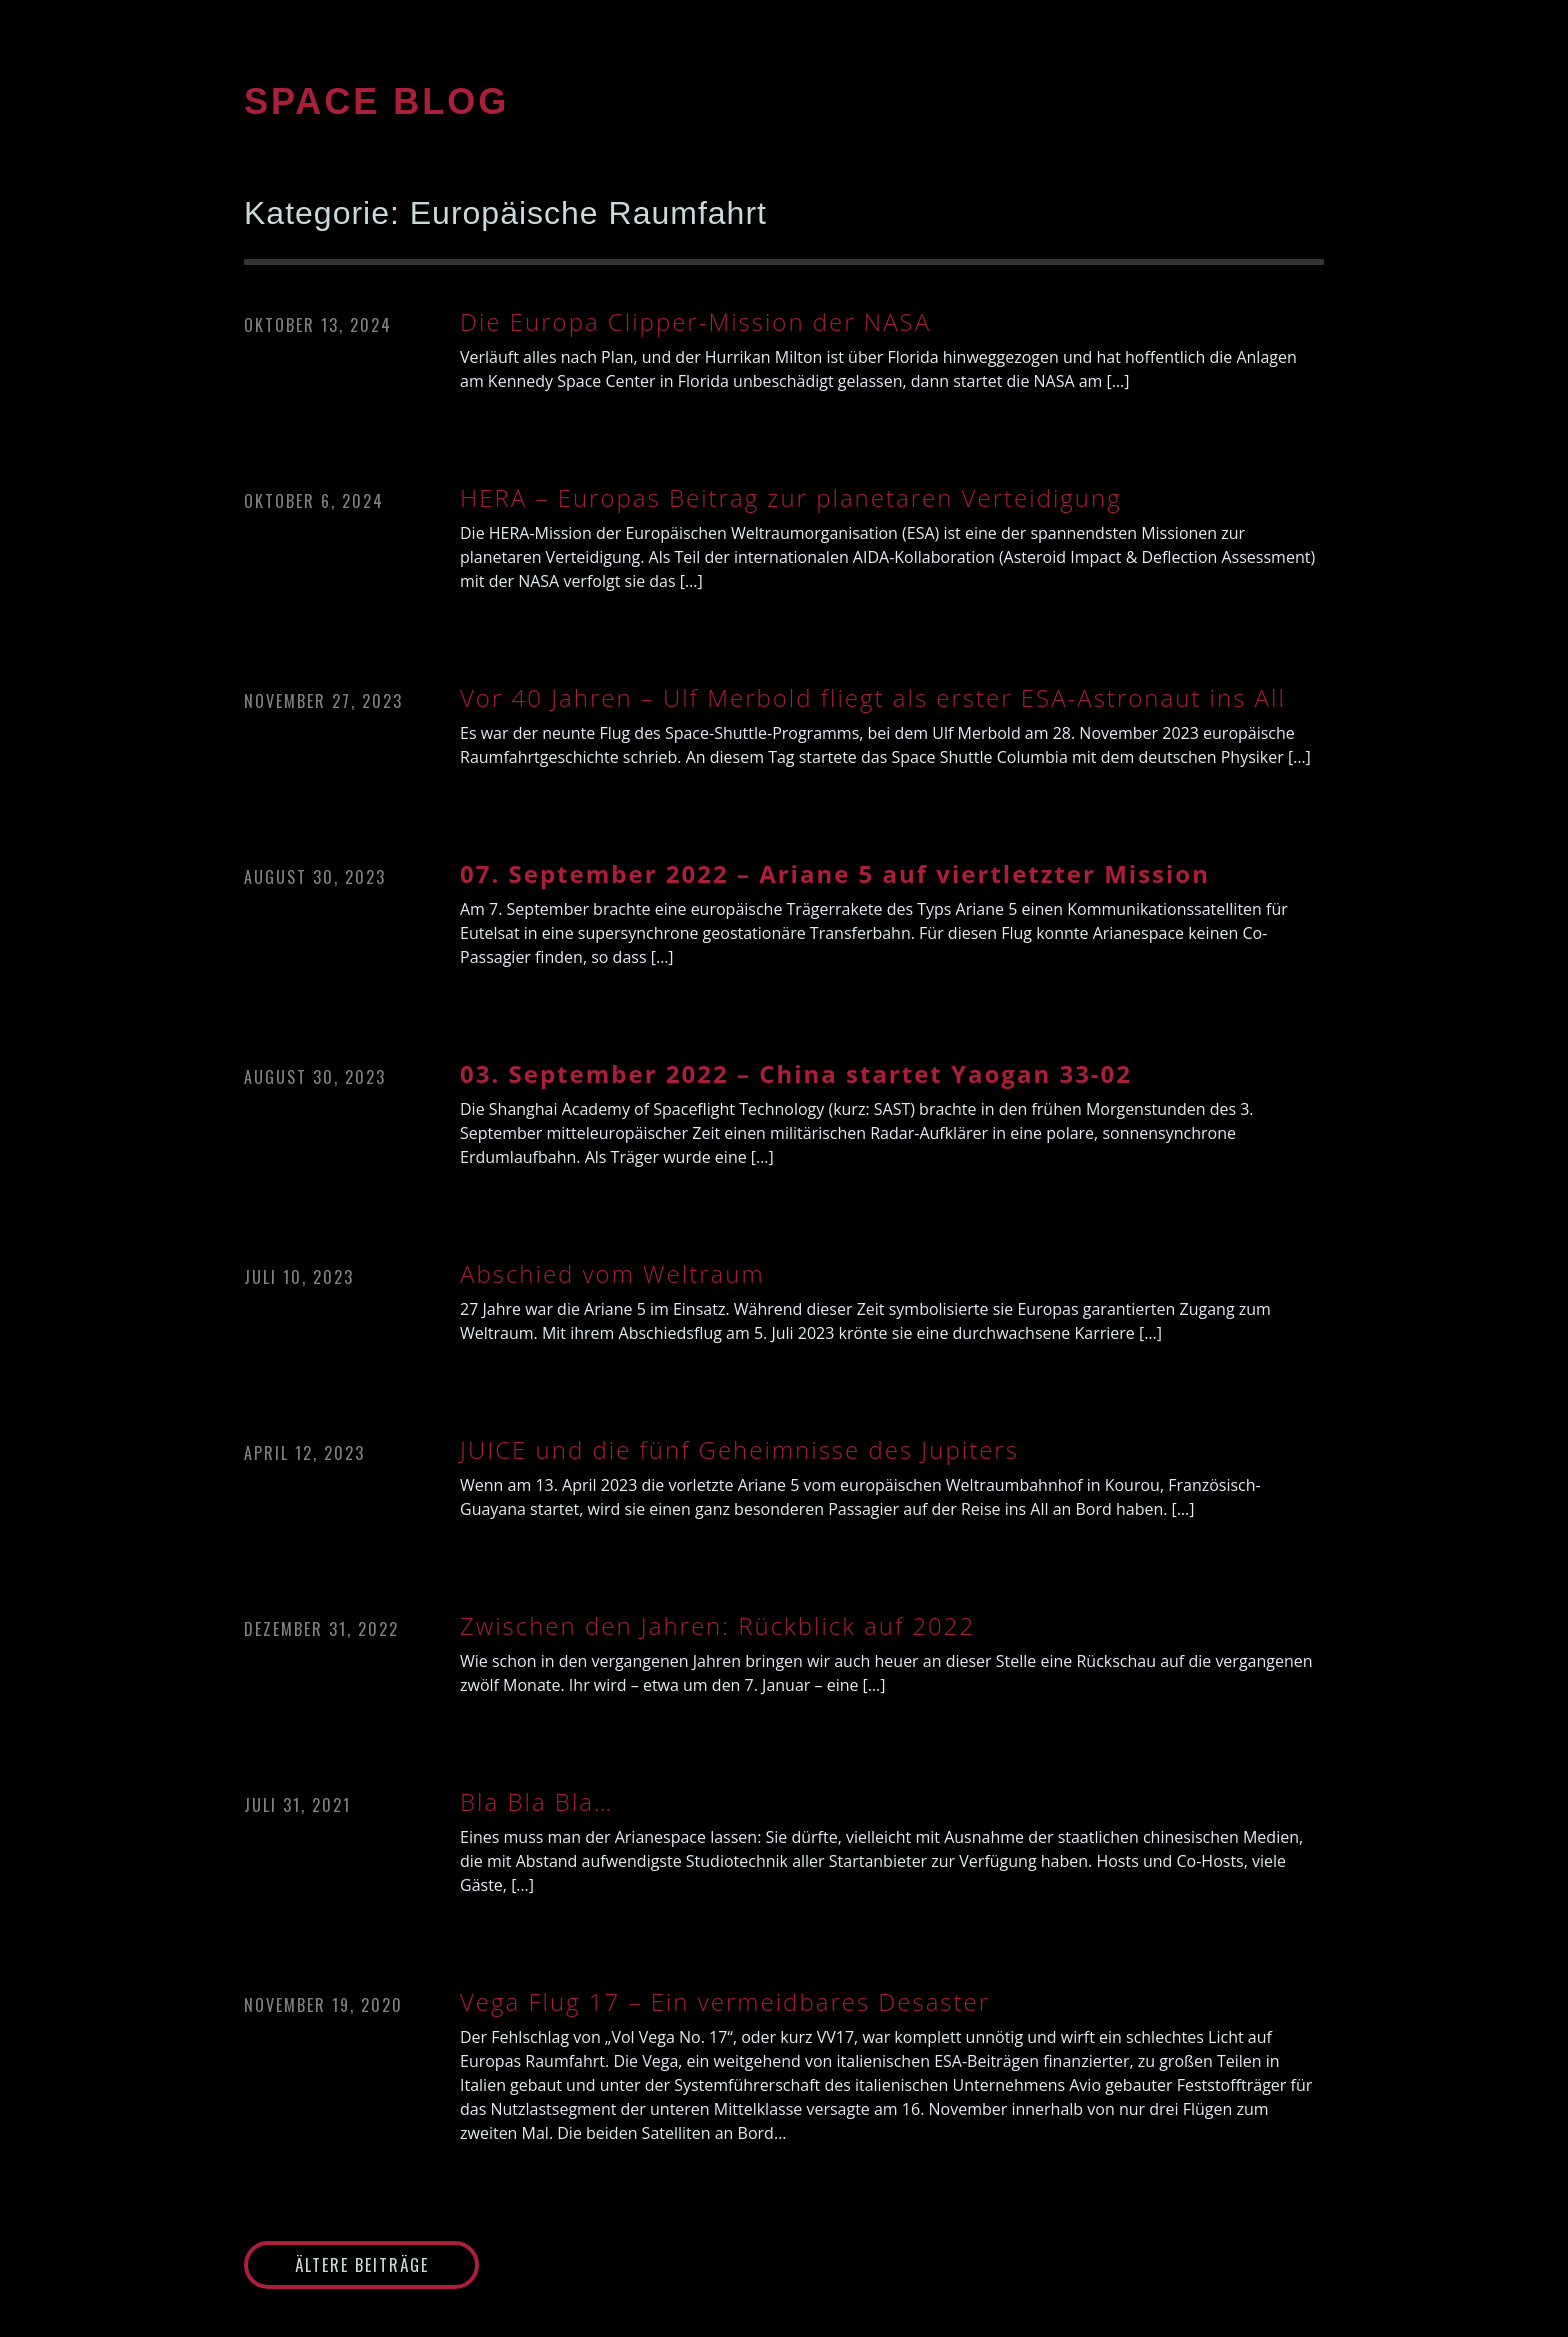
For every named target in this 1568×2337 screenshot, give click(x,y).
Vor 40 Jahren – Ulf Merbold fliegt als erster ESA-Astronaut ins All (873, 698)
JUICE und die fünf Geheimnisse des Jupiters (739, 1450)
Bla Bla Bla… (536, 1802)
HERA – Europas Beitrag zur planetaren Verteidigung (791, 498)
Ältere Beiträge (362, 2265)
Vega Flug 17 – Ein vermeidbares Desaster (725, 2002)
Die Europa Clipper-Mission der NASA (695, 322)
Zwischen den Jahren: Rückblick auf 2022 (717, 1626)
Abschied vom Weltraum (612, 1274)
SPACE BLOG (376, 101)
